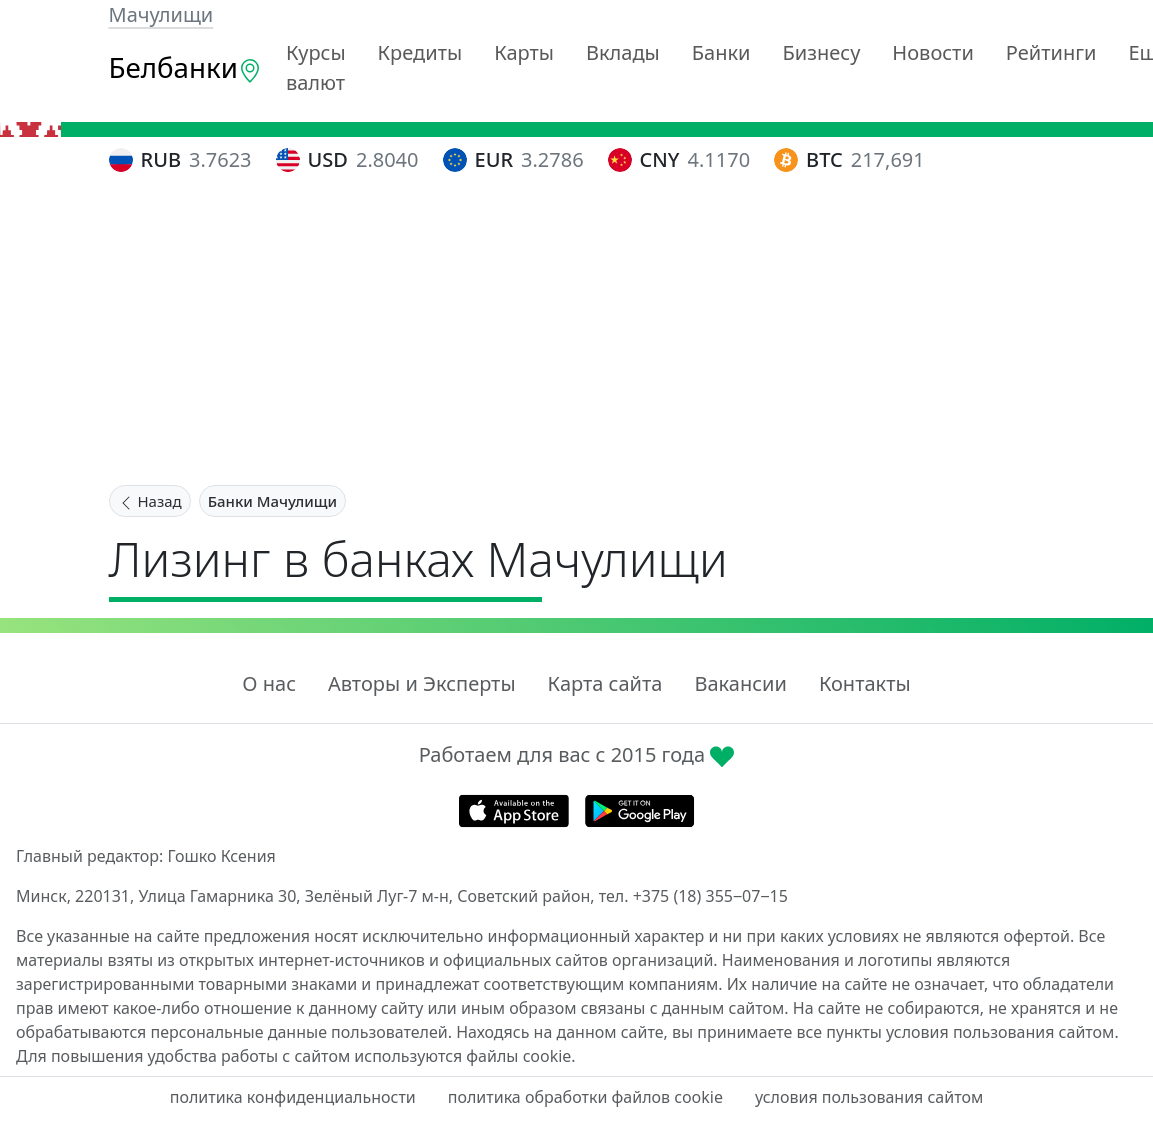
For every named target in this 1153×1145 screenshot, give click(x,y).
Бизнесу (822, 52)
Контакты (865, 683)
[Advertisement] (577, 333)
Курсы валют (316, 67)
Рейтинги (1051, 52)
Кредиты (420, 52)
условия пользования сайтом (869, 1097)
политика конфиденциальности (293, 1097)
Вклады (623, 52)
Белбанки (185, 67)
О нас (269, 683)
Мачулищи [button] (161, 14)
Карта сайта (605, 683)
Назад (150, 501)
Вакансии (740, 683)
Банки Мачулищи (272, 501)
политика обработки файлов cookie (585, 1097)
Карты (524, 52)
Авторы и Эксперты (422, 683)
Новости (932, 52)
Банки (721, 52)
